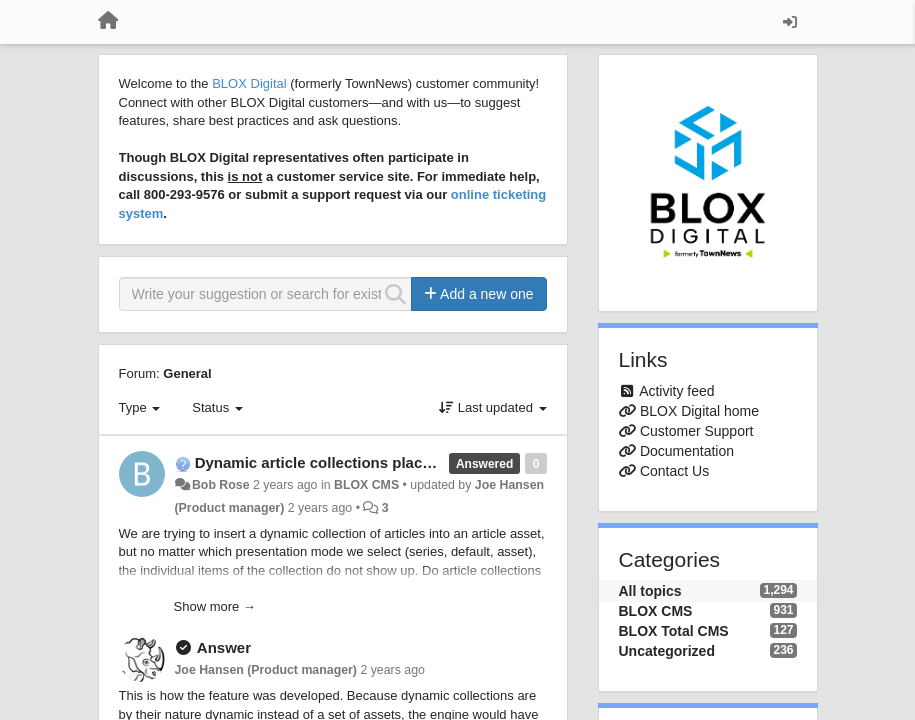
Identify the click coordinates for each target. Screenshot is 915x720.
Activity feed (676, 391)
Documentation (687, 451)
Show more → (215, 606)
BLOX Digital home (699, 411)
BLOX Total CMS (674, 631)
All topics (650, 591)
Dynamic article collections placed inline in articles (376, 462)
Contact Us (674, 471)
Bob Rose (221, 485)
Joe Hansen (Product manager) (266, 670)
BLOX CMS (366, 485)
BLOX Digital (249, 83)
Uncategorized (667, 651)
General (187, 373)
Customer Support (697, 431)
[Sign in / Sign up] (790, 22)
